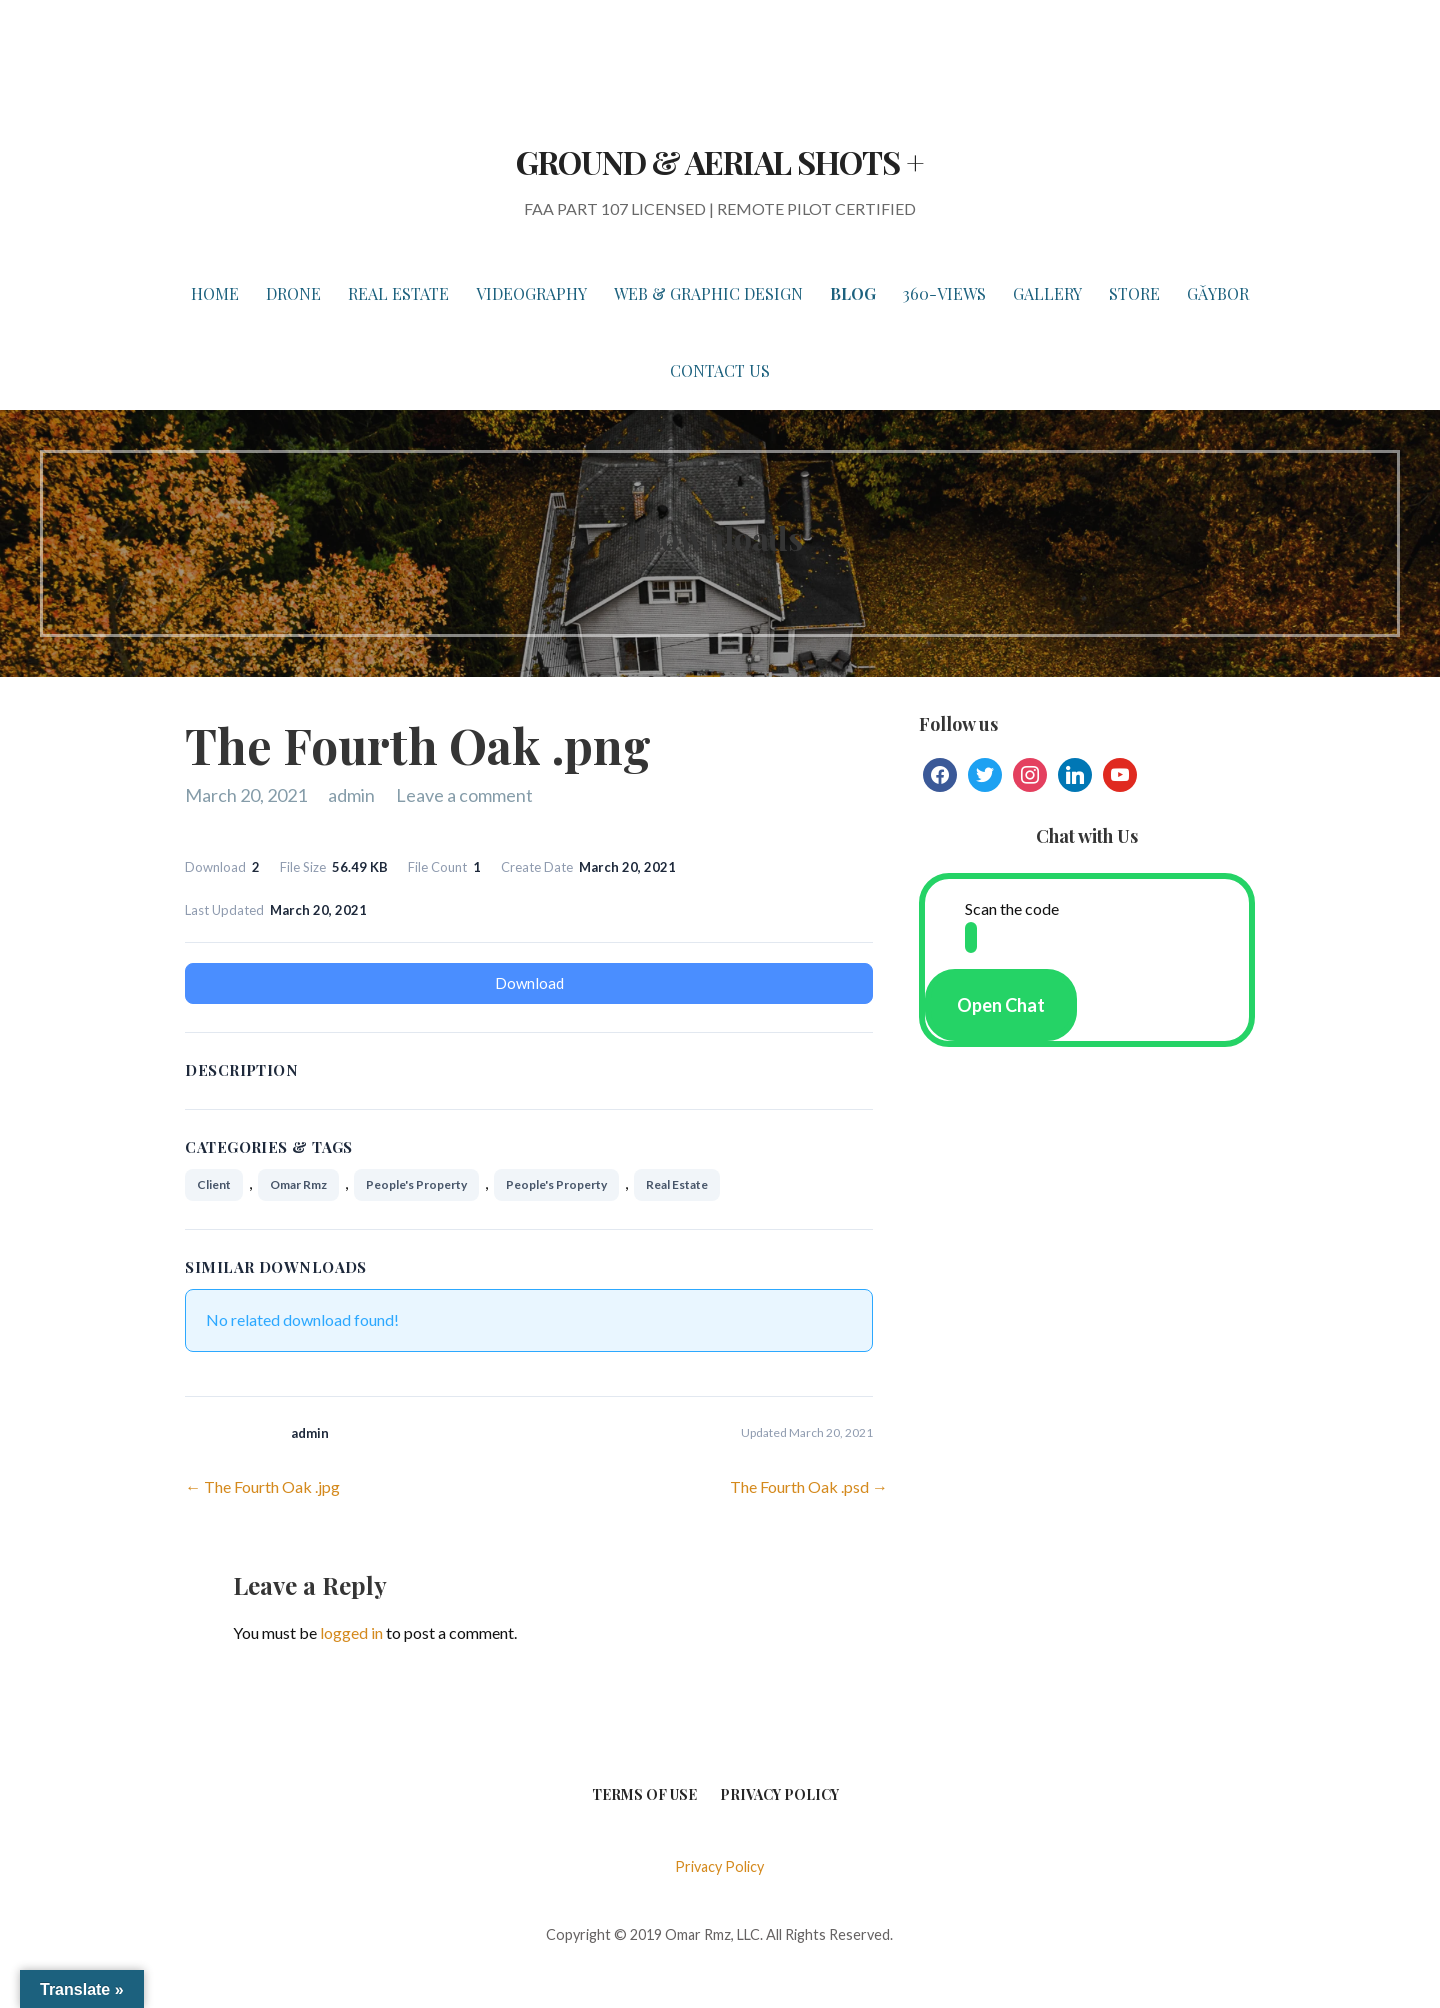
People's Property (416, 1184)
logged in (351, 1632)
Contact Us (720, 370)
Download (529, 983)
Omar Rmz (298, 1184)
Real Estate (677, 1184)
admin (351, 795)
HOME (215, 293)
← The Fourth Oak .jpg (262, 1486)
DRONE (293, 293)
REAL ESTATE (398, 293)
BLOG (853, 293)
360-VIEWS (944, 293)
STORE (1134, 293)
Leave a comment (464, 795)
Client (214, 1184)
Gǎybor (1218, 293)
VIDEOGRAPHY (531, 293)
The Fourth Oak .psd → (809, 1486)
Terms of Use (644, 1794)
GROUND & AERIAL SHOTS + (720, 161)
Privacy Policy (779, 1794)
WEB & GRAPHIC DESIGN (708, 293)
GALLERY (1047, 293)
